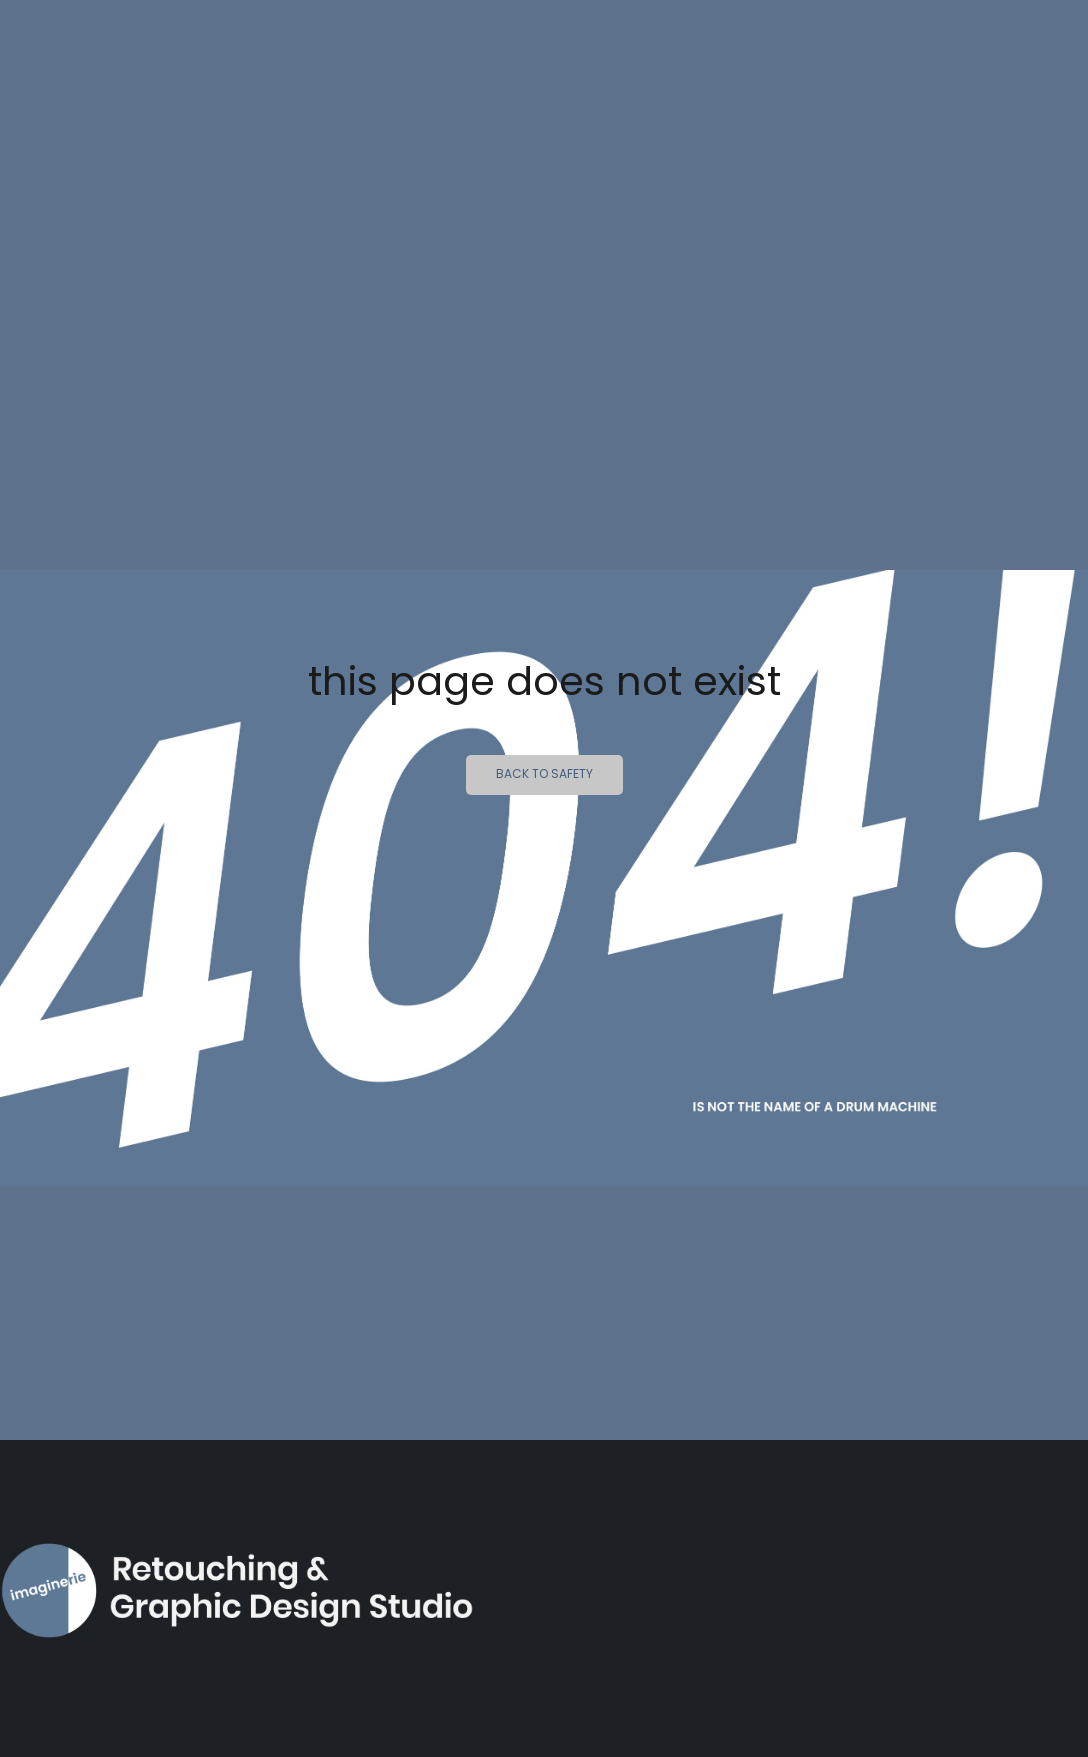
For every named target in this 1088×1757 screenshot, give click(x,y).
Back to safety (544, 775)
